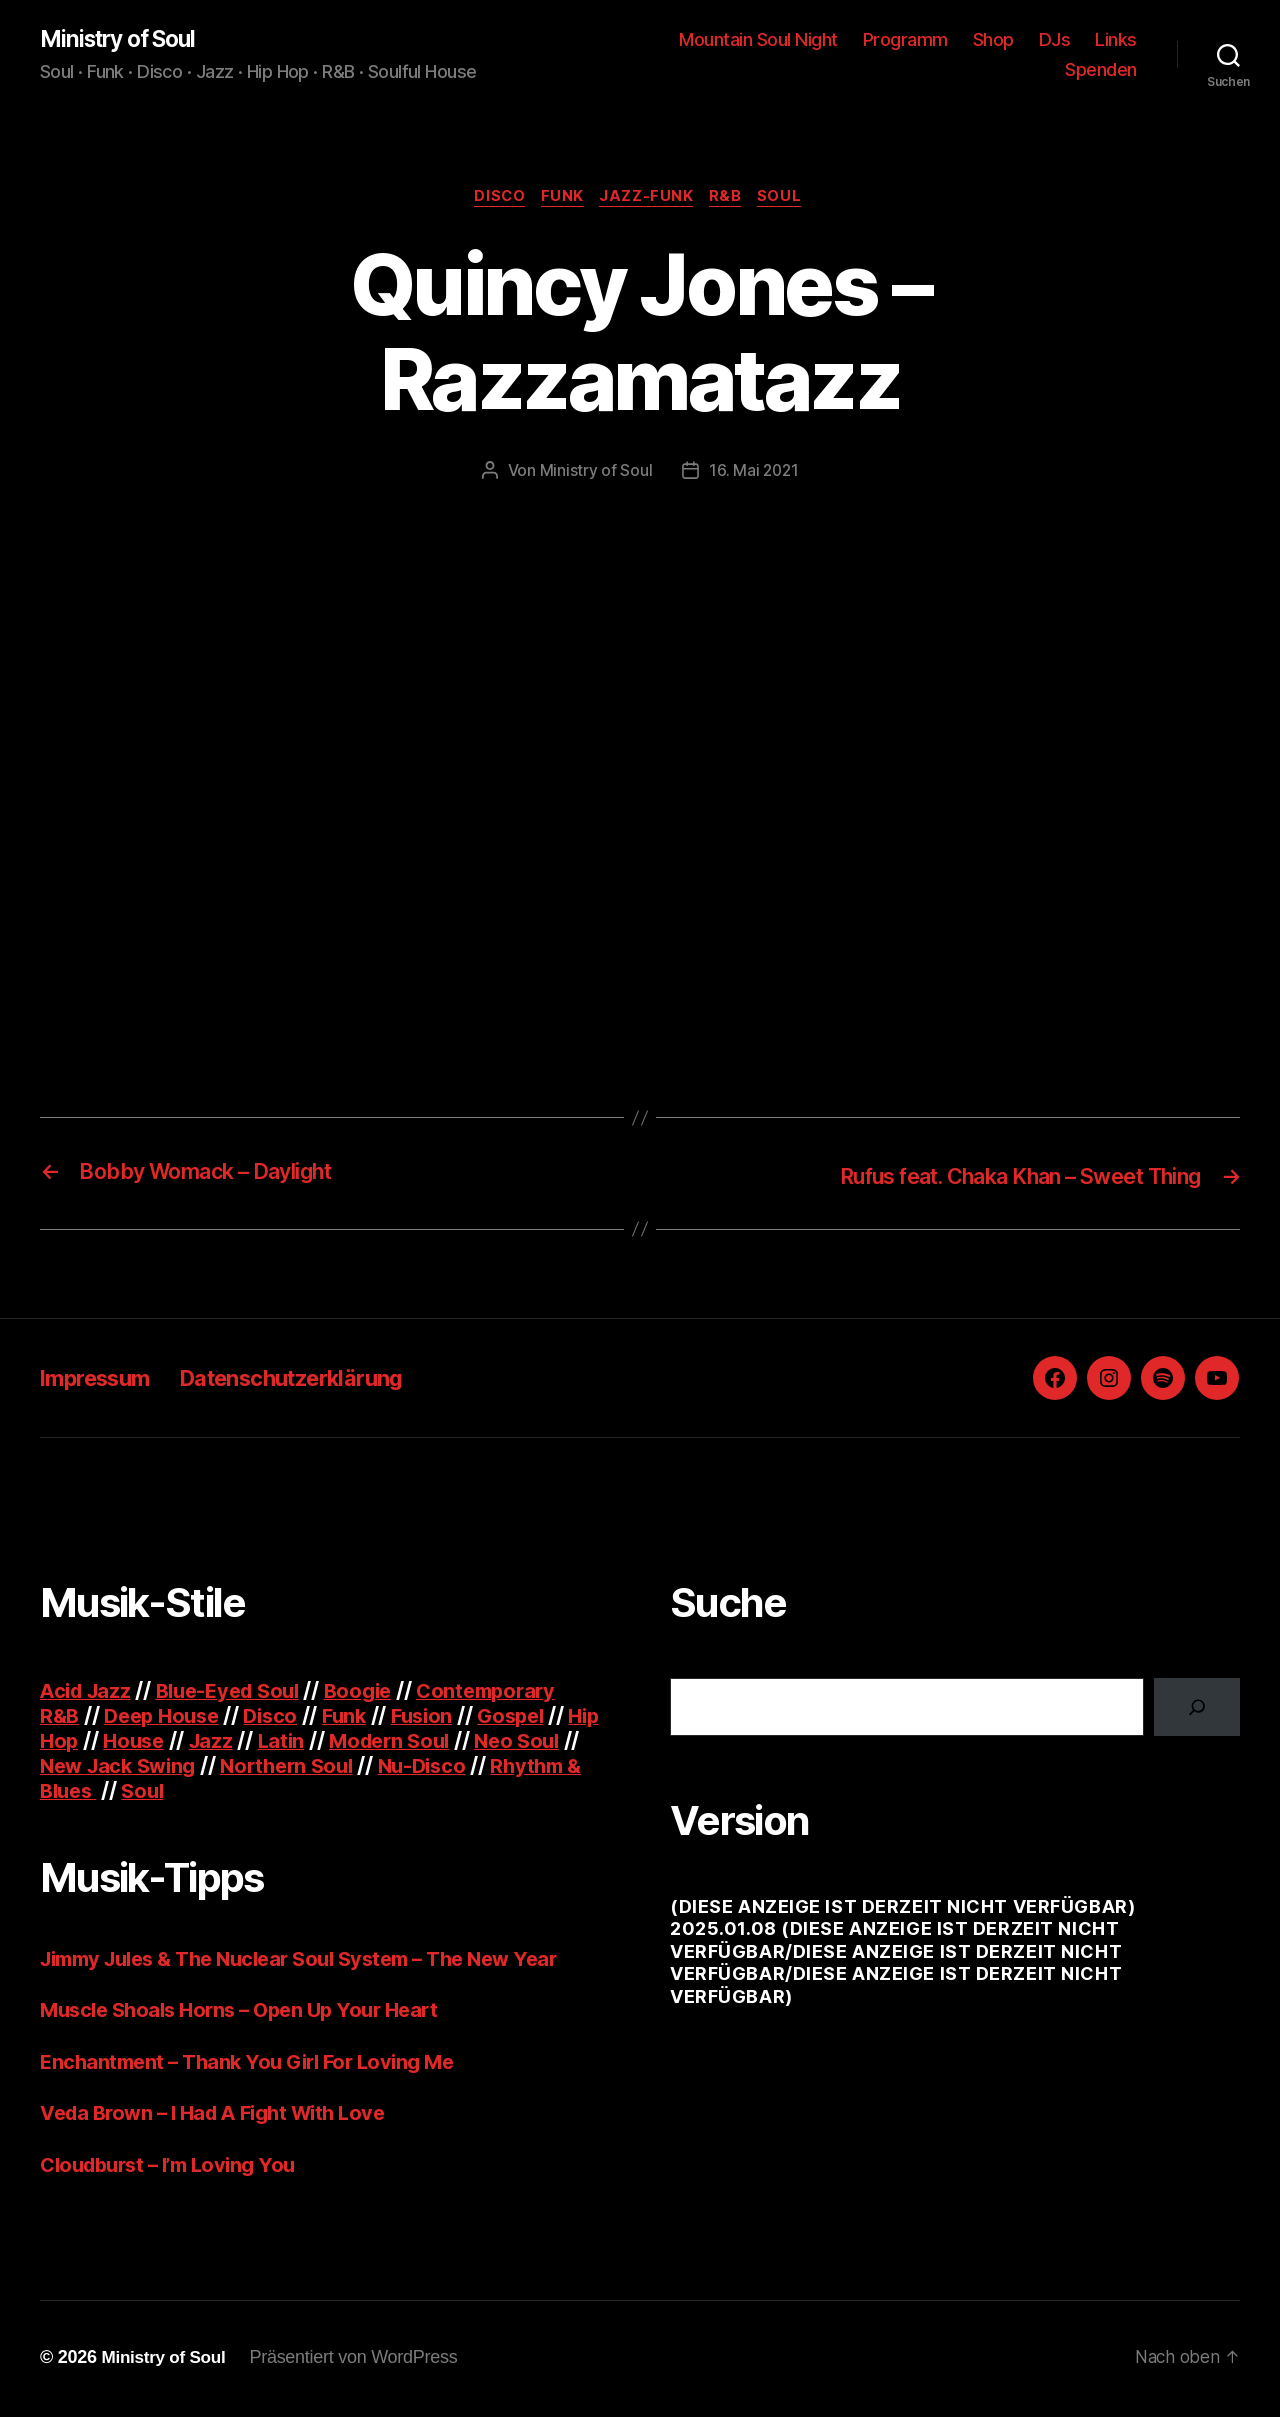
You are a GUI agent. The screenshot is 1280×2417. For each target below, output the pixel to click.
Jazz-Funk (649, 200)
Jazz (256, 1742)
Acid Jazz (88, 1692)
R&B (732, 200)
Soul (791, 200)
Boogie (376, 1692)
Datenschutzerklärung (319, 1379)
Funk (560, 200)
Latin (327, 1742)
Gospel (532, 1717)
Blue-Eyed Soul (239, 1692)
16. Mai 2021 (754, 474)
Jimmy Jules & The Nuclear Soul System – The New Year (317, 1960)
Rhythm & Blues (121, 1792)
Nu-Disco (511, 1767)
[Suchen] (1197, 1709)
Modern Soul (441, 1742)
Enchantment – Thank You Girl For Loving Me (256, 2063)
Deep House (167, 1717)
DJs (1055, 40)
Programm (905, 40)
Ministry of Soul (124, 40)
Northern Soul (370, 1767)
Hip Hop (79, 1742)
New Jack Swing (192, 1767)
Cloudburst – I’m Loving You (176, 2166)
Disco (493, 200)
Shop (993, 40)
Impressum (102, 1379)
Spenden (1101, 70)
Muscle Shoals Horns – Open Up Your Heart (249, 2012)
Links (1116, 40)
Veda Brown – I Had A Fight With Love (223, 2115)
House (175, 1742)
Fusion (439, 1717)
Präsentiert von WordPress (360, 2360)
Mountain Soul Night (758, 40)
